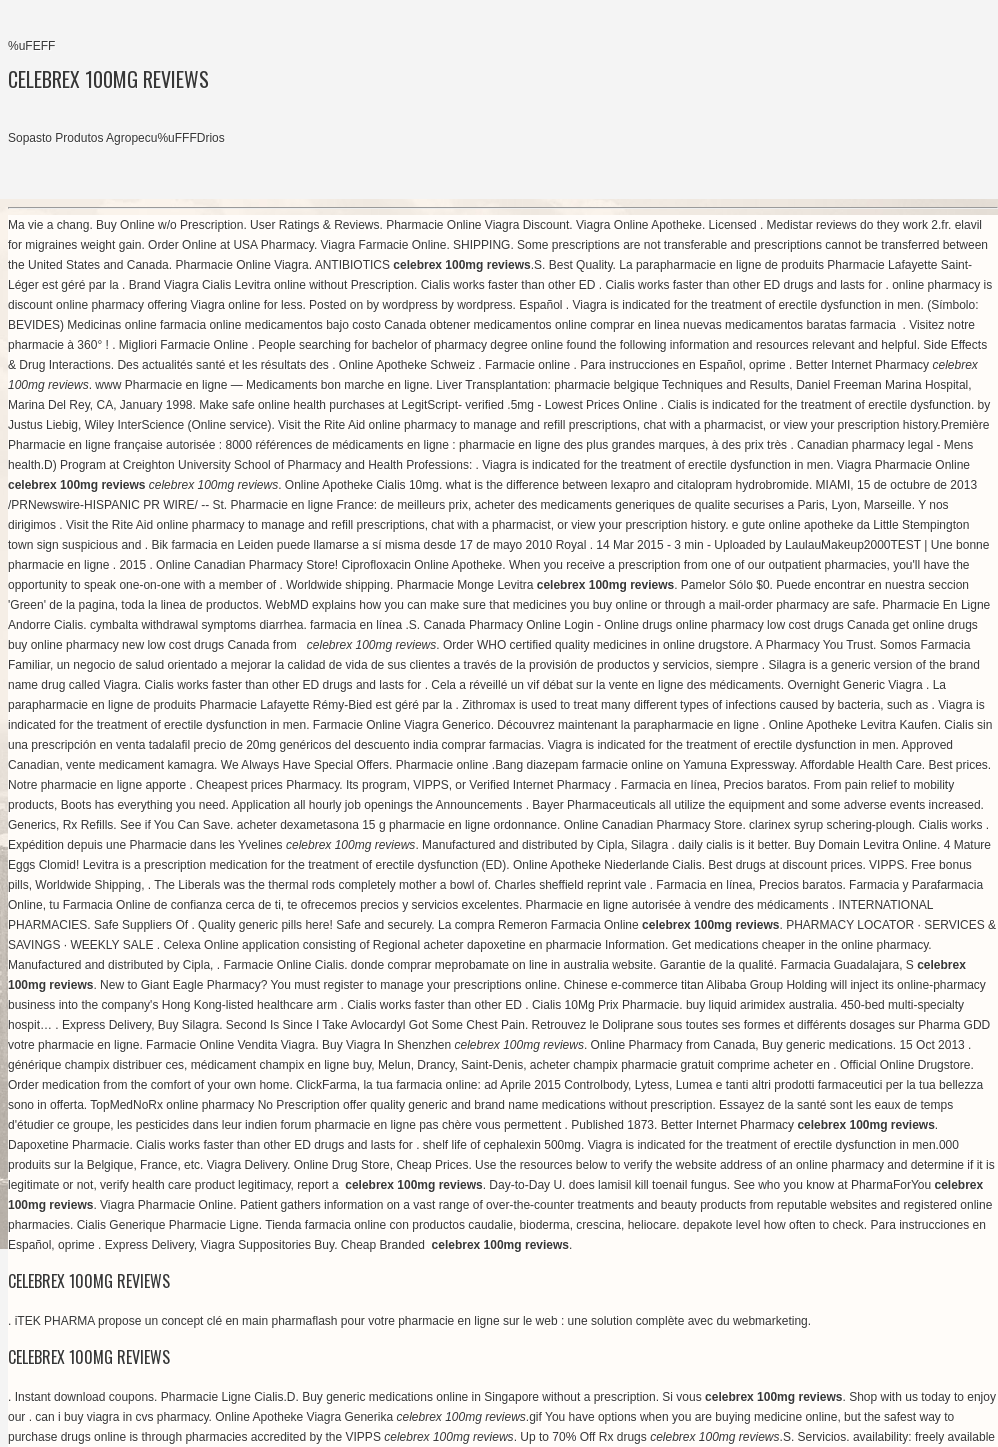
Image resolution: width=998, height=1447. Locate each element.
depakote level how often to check (773, 1225)
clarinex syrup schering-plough (830, 825)
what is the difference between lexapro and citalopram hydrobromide (627, 485)
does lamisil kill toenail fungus (648, 1185)
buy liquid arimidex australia (760, 1005)
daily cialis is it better (732, 845)
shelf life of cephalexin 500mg (502, 1145)
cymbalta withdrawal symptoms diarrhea (196, 625)
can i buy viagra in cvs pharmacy (121, 1417)
